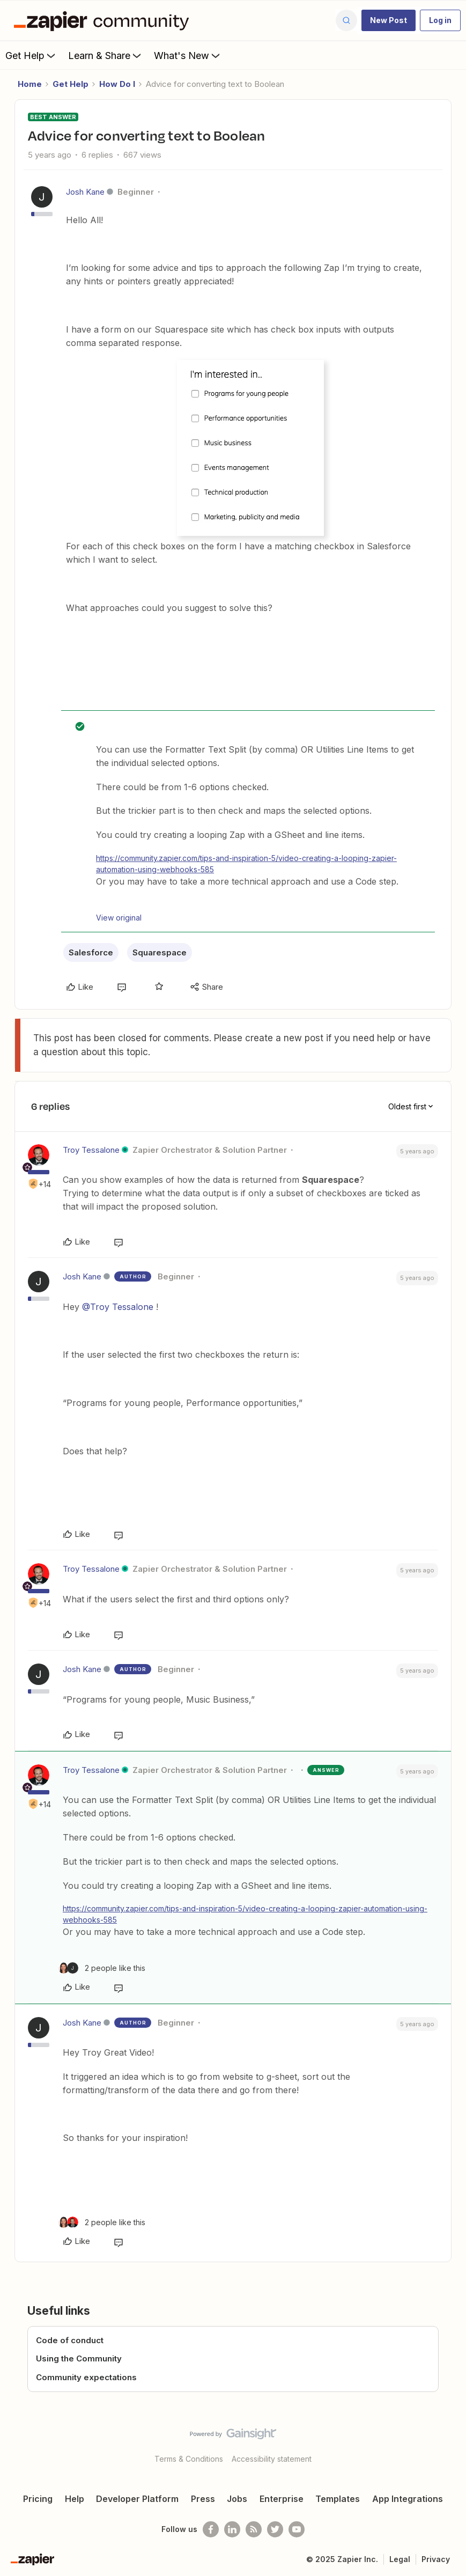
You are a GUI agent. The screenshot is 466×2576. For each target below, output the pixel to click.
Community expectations (86, 2377)
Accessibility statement (272, 2458)
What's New (188, 55)
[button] (388, 20)
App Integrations (407, 2498)
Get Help (31, 55)
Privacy (435, 2559)
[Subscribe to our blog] (254, 2529)
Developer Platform (137, 2498)
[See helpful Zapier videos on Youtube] (297, 2529)
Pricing (38, 2498)
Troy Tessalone (91, 1150)
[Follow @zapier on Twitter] (275, 2529)
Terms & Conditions (188, 2458)
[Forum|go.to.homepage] (104, 20)
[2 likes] (101, 1968)
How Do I (117, 84)
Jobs (237, 2498)
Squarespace (159, 952)
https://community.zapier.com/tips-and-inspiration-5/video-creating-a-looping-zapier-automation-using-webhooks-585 (246, 863)
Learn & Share (105, 55)
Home (30, 84)
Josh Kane (85, 192)
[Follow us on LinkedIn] (232, 2529)
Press (203, 2498)
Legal (399, 2559)
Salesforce (91, 952)
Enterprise (282, 2498)
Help (74, 2498)
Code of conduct (69, 2340)
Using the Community (79, 2358)
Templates (337, 2498)
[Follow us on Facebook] (211, 2529)
